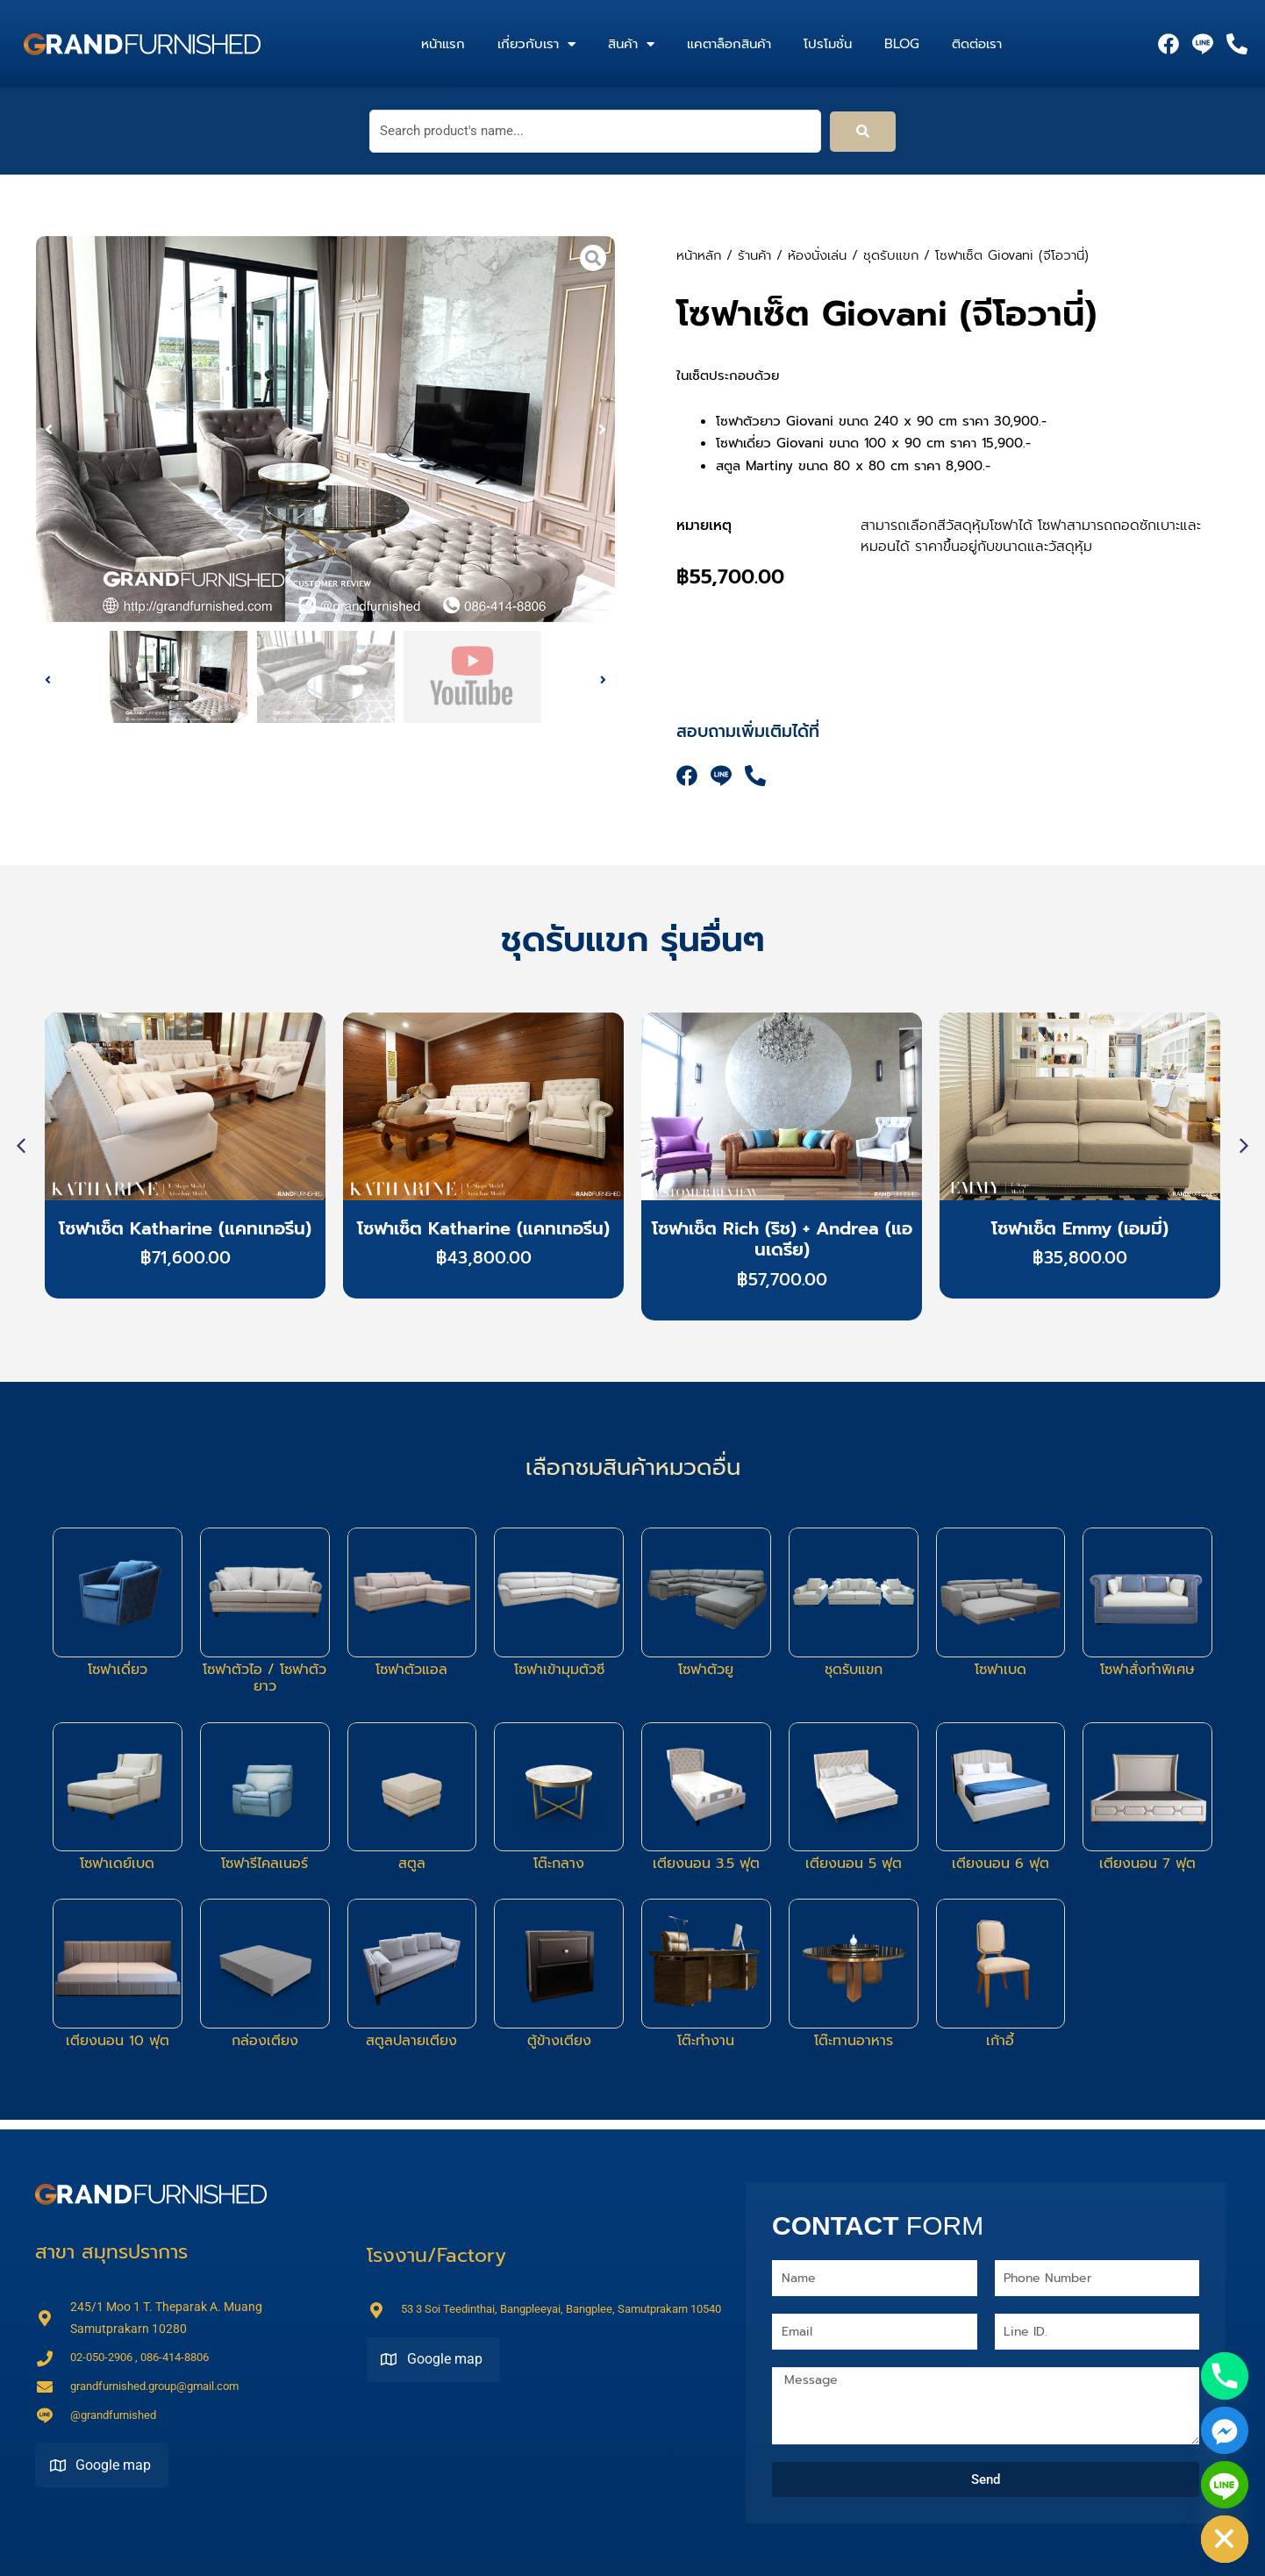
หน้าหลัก (698, 255)
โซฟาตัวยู (705, 1669)
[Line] (1224, 2484)
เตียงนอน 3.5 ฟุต (706, 1863)
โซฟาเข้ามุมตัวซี (559, 1669)
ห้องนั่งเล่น (817, 255)
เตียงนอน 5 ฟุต (853, 1863)
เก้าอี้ (1000, 2040)
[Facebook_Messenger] (1224, 2430)
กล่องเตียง (265, 2040)
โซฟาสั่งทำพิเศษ (1147, 1669)
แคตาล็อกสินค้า (729, 44)
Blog (901, 44)
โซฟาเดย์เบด (117, 1863)
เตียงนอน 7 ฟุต (1147, 1863)
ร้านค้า (754, 255)
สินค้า (631, 44)
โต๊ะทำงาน (705, 2040)
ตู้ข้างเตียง (559, 2040)
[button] (49, 429)
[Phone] (1224, 2376)
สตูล (411, 1863)
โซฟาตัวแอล (411, 1669)
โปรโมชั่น (828, 44)
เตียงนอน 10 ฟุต (117, 2040)
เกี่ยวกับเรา (536, 44)
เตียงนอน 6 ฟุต (1000, 1863)
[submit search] (863, 131)
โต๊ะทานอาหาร (853, 2040)
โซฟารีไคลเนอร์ (264, 1863)
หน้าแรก (443, 44)
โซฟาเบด (1000, 1669)
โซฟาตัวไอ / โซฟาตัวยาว (264, 1678)
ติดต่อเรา (977, 44)
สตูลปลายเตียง (411, 2040)
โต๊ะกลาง (558, 1863)
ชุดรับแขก (890, 255)
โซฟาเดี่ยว (117, 1669)
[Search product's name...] (595, 131)
